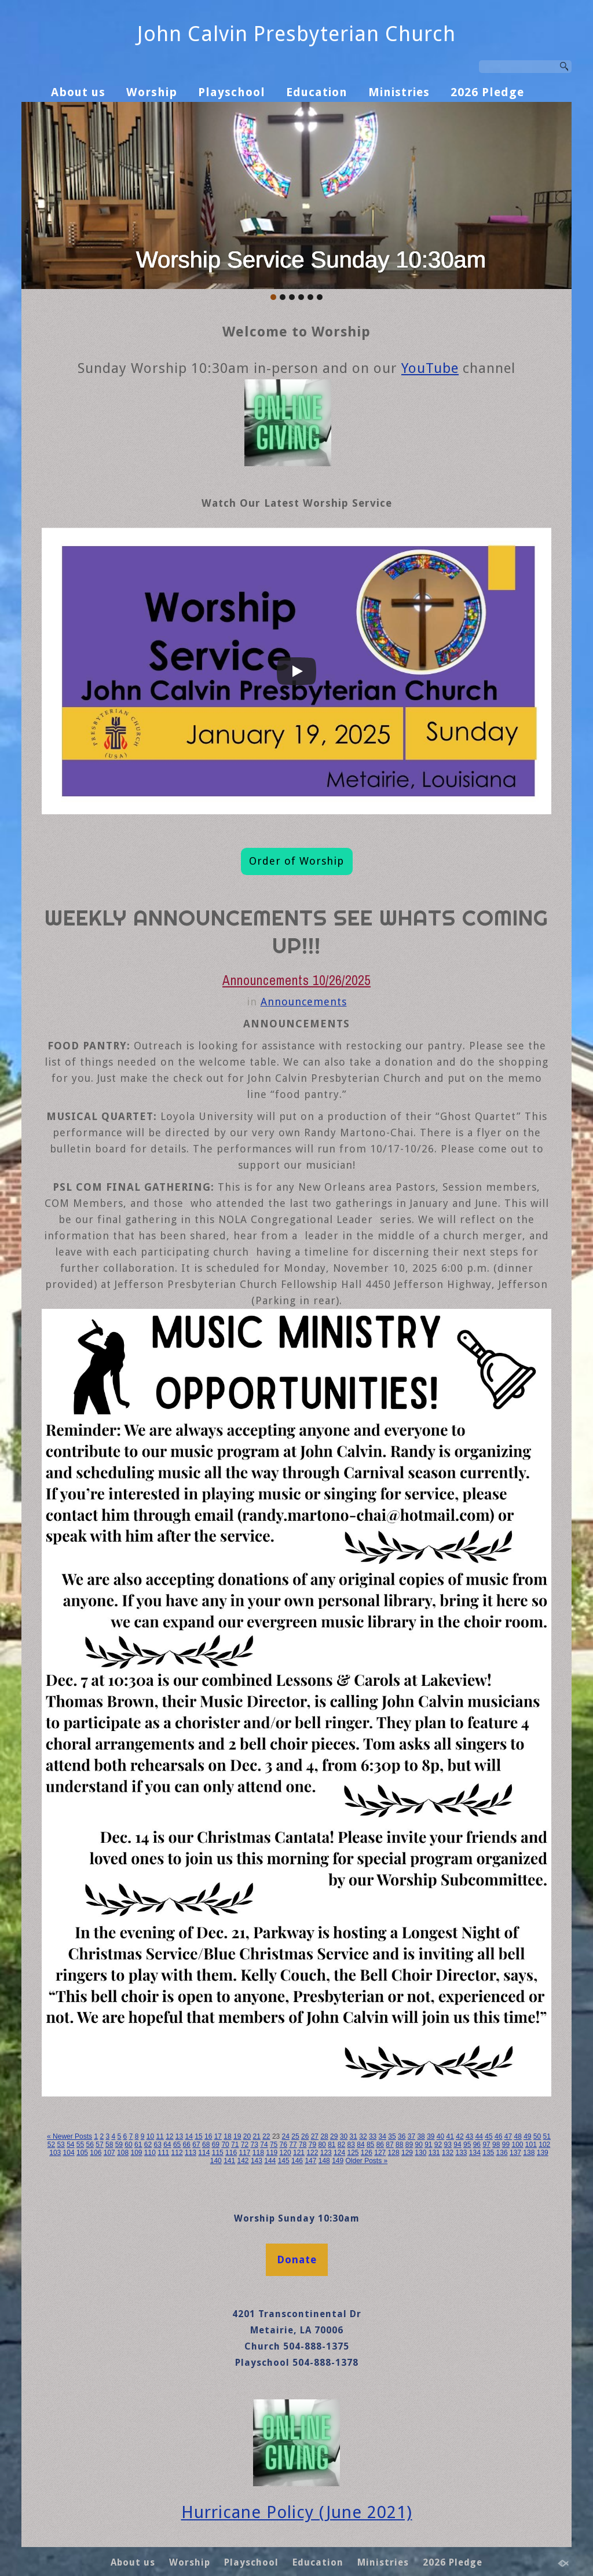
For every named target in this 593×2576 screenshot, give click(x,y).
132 (447, 2153)
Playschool (231, 92)
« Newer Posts (69, 2136)
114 (204, 2153)
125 (352, 2153)
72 (244, 2144)
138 (529, 2153)
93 (448, 2144)
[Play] (296, 671)
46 (498, 2136)
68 (206, 2144)
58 (109, 2144)
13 (179, 2136)
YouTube (430, 368)
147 (310, 2161)
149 (337, 2161)
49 (527, 2136)
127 (380, 2153)
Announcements (304, 1002)
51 (547, 2136)
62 (148, 2144)
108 (123, 2153)
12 (169, 2136)
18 (227, 2136)
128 (394, 2153)
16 (208, 2136)
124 (339, 2153)
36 (401, 2136)
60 (128, 2144)
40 (440, 2136)
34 (382, 2136)
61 (138, 2144)
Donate (297, 2259)
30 (343, 2136)
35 (392, 2136)
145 (284, 2161)
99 (506, 2144)
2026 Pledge (487, 92)
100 (517, 2144)
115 (218, 2153)
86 (380, 2144)
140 (216, 2161)
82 (341, 2144)
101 (531, 2144)
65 (177, 2144)
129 (407, 2153)
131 (434, 2153)
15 (198, 2136)
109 (136, 2153)
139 (542, 2153)
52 (51, 2144)
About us (78, 92)
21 (256, 2136)
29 (334, 2136)
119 (271, 2153)
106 (95, 2153)
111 (163, 2153)
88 (399, 2144)
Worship (151, 92)
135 (488, 2153)
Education (316, 92)
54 (70, 2144)
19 (237, 2136)
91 (428, 2144)
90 (418, 2144)
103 (55, 2153)
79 (312, 2144)
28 (324, 2136)
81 (331, 2144)
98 (496, 2144)
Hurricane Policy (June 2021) (296, 2512)
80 (321, 2144)
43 (469, 2136)
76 (283, 2144)
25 (295, 2136)
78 (302, 2144)
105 (82, 2153)
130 (420, 2153)
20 (247, 2136)
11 (159, 2136)
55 (80, 2144)
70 (225, 2144)
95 (467, 2144)
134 (475, 2153)
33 (372, 2136)
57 (99, 2144)
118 (258, 2153)
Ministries (399, 92)
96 (477, 2144)
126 (366, 2153)
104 (69, 2153)
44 (479, 2136)
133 (461, 2153)
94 (457, 2144)
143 (256, 2161)
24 (286, 2136)
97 (486, 2144)
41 (450, 2136)
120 (285, 2153)
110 (150, 2153)
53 (60, 2144)
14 (189, 2136)
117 (244, 2153)
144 (270, 2161)
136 (502, 2153)
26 (305, 2136)
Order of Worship (296, 861)
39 (430, 2136)
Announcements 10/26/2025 (296, 980)
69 (215, 2144)
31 (353, 2136)
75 (273, 2144)
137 (515, 2153)
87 (389, 2144)
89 (409, 2144)
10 (150, 2136)
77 (292, 2144)
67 (196, 2144)
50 (537, 2136)
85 (370, 2144)
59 (119, 2144)
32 (363, 2136)
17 (218, 2136)
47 (508, 2136)
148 (324, 2161)
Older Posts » (367, 2161)
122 (312, 2153)
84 (360, 2144)
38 (420, 2136)
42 (459, 2136)
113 (190, 2153)
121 (299, 2153)
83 (351, 2144)
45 (488, 2136)
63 (157, 2144)
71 (235, 2144)
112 (177, 2153)
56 (90, 2144)
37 (411, 2136)
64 (167, 2144)
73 (254, 2144)
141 (229, 2161)
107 (109, 2153)
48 (517, 2136)
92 (438, 2144)
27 (315, 2136)
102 (544, 2144)
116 (231, 2153)
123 (326, 2153)
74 (264, 2144)
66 (187, 2144)
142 (243, 2161)
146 (297, 2161)
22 (266, 2136)
